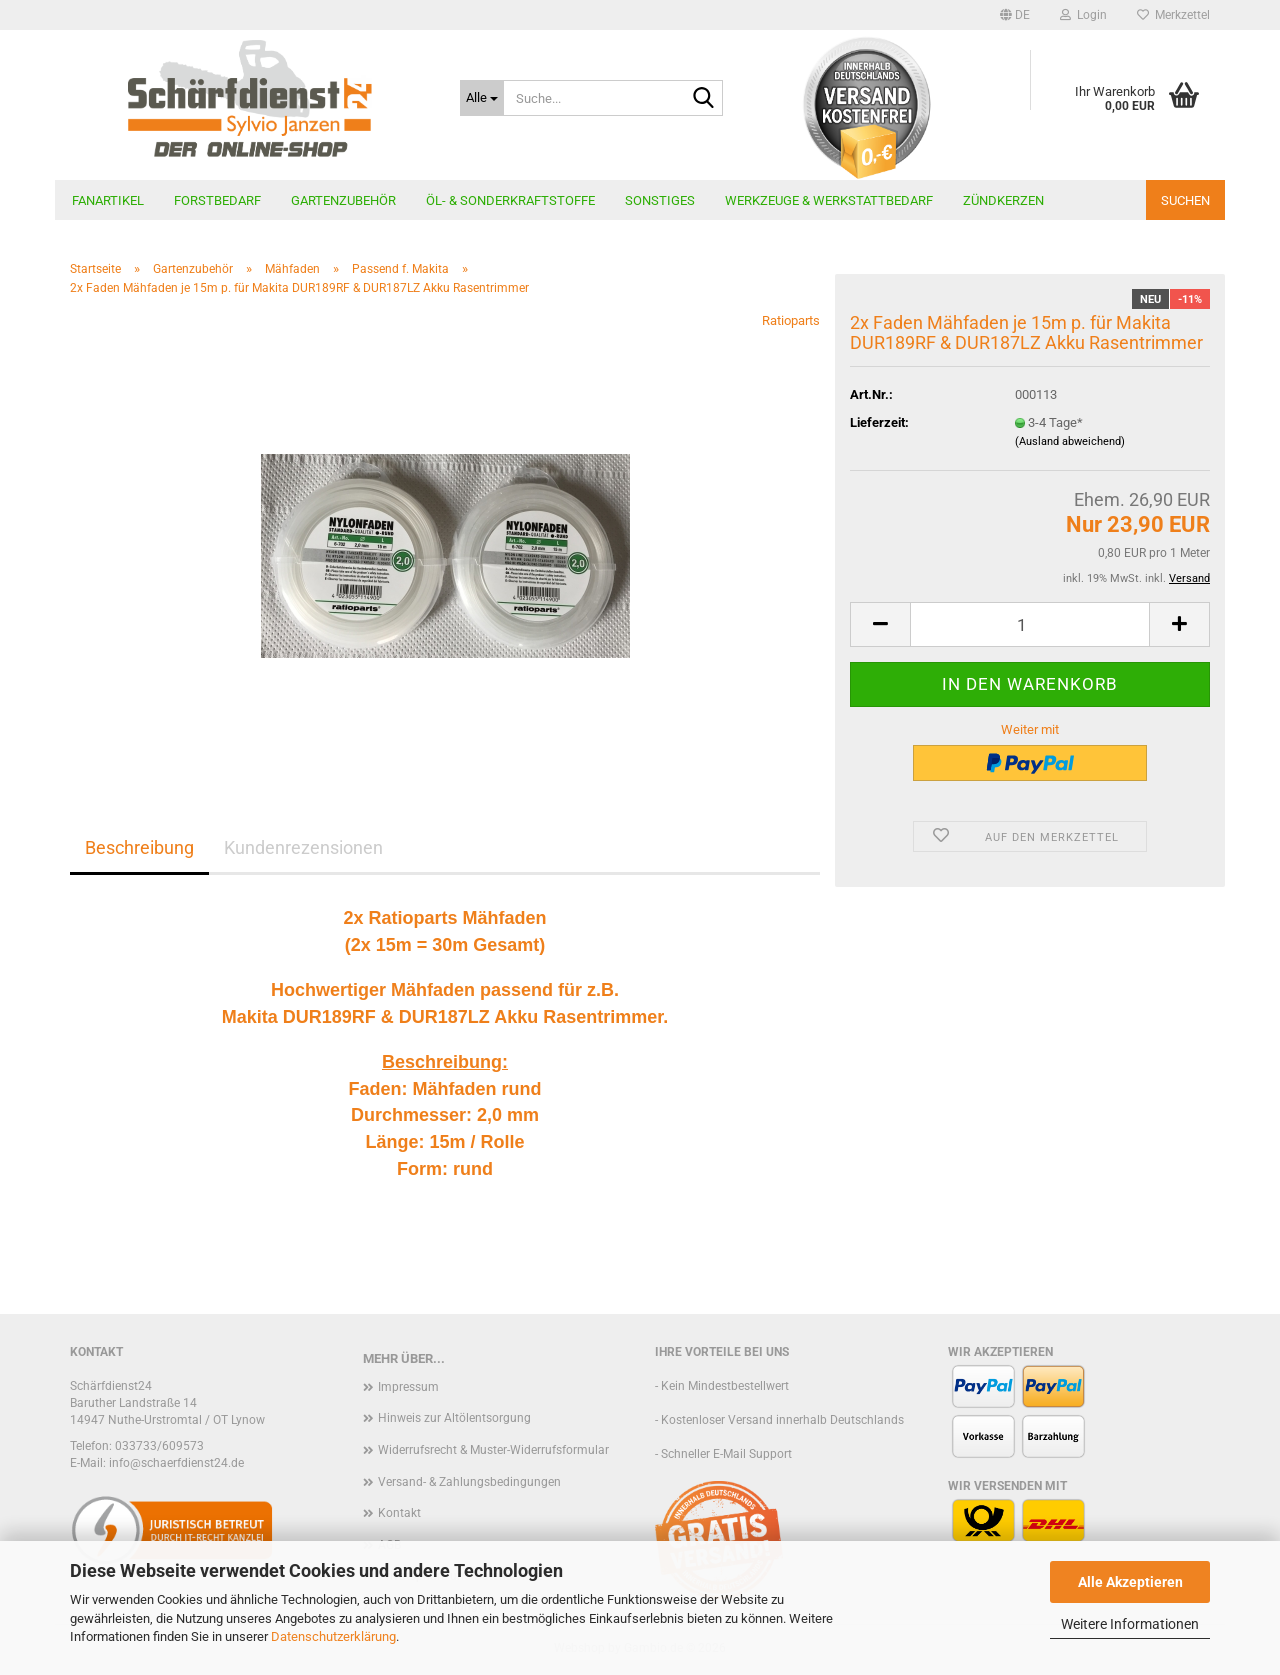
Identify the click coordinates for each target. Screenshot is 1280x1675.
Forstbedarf (217, 200)
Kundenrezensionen (303, 847)
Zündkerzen (1003, 200)
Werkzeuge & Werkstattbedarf (829, 200)
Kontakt (399, 1513)
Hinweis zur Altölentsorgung (454, 1418)
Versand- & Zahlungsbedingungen (469, 1482)
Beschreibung (139, 847)
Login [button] (1083, 15)
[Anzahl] (1030, 624)
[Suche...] (482, 98)
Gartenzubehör (343, 200)
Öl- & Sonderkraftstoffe (510, 200)
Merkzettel (1173, 15)
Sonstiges (660, 200)
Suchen (1185, 200)
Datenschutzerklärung (333, 1636)
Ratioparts (791, 320)
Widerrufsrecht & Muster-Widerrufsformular (493, 1450)
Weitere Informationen (1130, 1624)
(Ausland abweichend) (1070, 441)
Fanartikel (108, 200)
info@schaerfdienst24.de (176, 1463)
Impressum (408, 1387)
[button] (1015, 15)
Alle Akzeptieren (1130, 1582)
